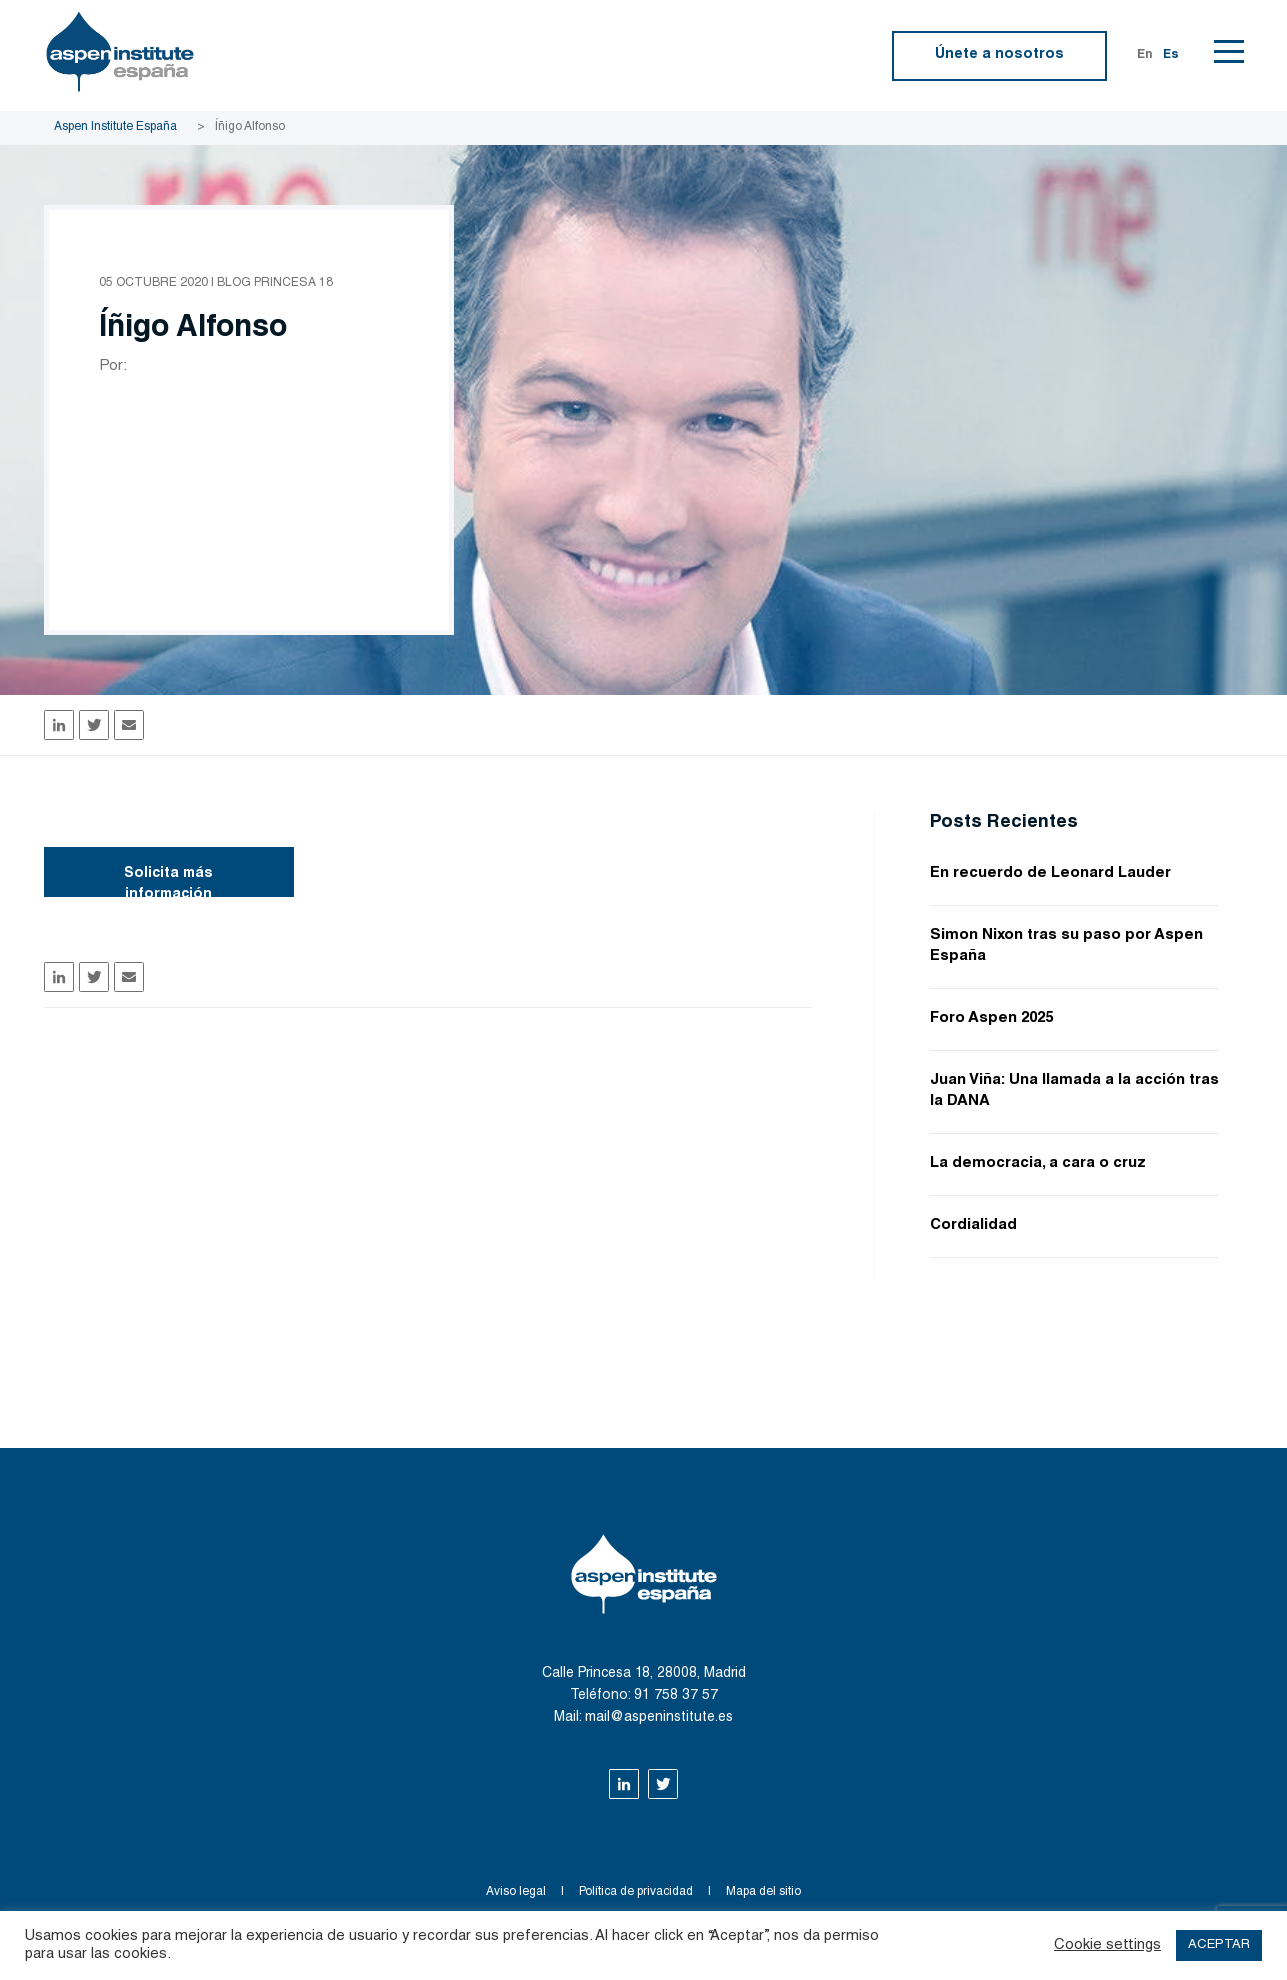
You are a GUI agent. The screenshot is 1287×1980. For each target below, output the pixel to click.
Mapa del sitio (763, 1892)
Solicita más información (168, 882)
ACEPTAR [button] (1219, 1945)
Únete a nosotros (999, 55)
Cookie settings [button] (1107, 1945)
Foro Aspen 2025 (991, 1018)
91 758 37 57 (676, 1696)
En (1145, 55)
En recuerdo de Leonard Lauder (1050, 873)
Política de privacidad (636, 1892)
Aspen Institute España (115, 127)
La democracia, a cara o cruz (1038, 1163)
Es (1171, 55)
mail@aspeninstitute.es (659, 1718)
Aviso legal (516, 1892)
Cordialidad (973, 1225)
